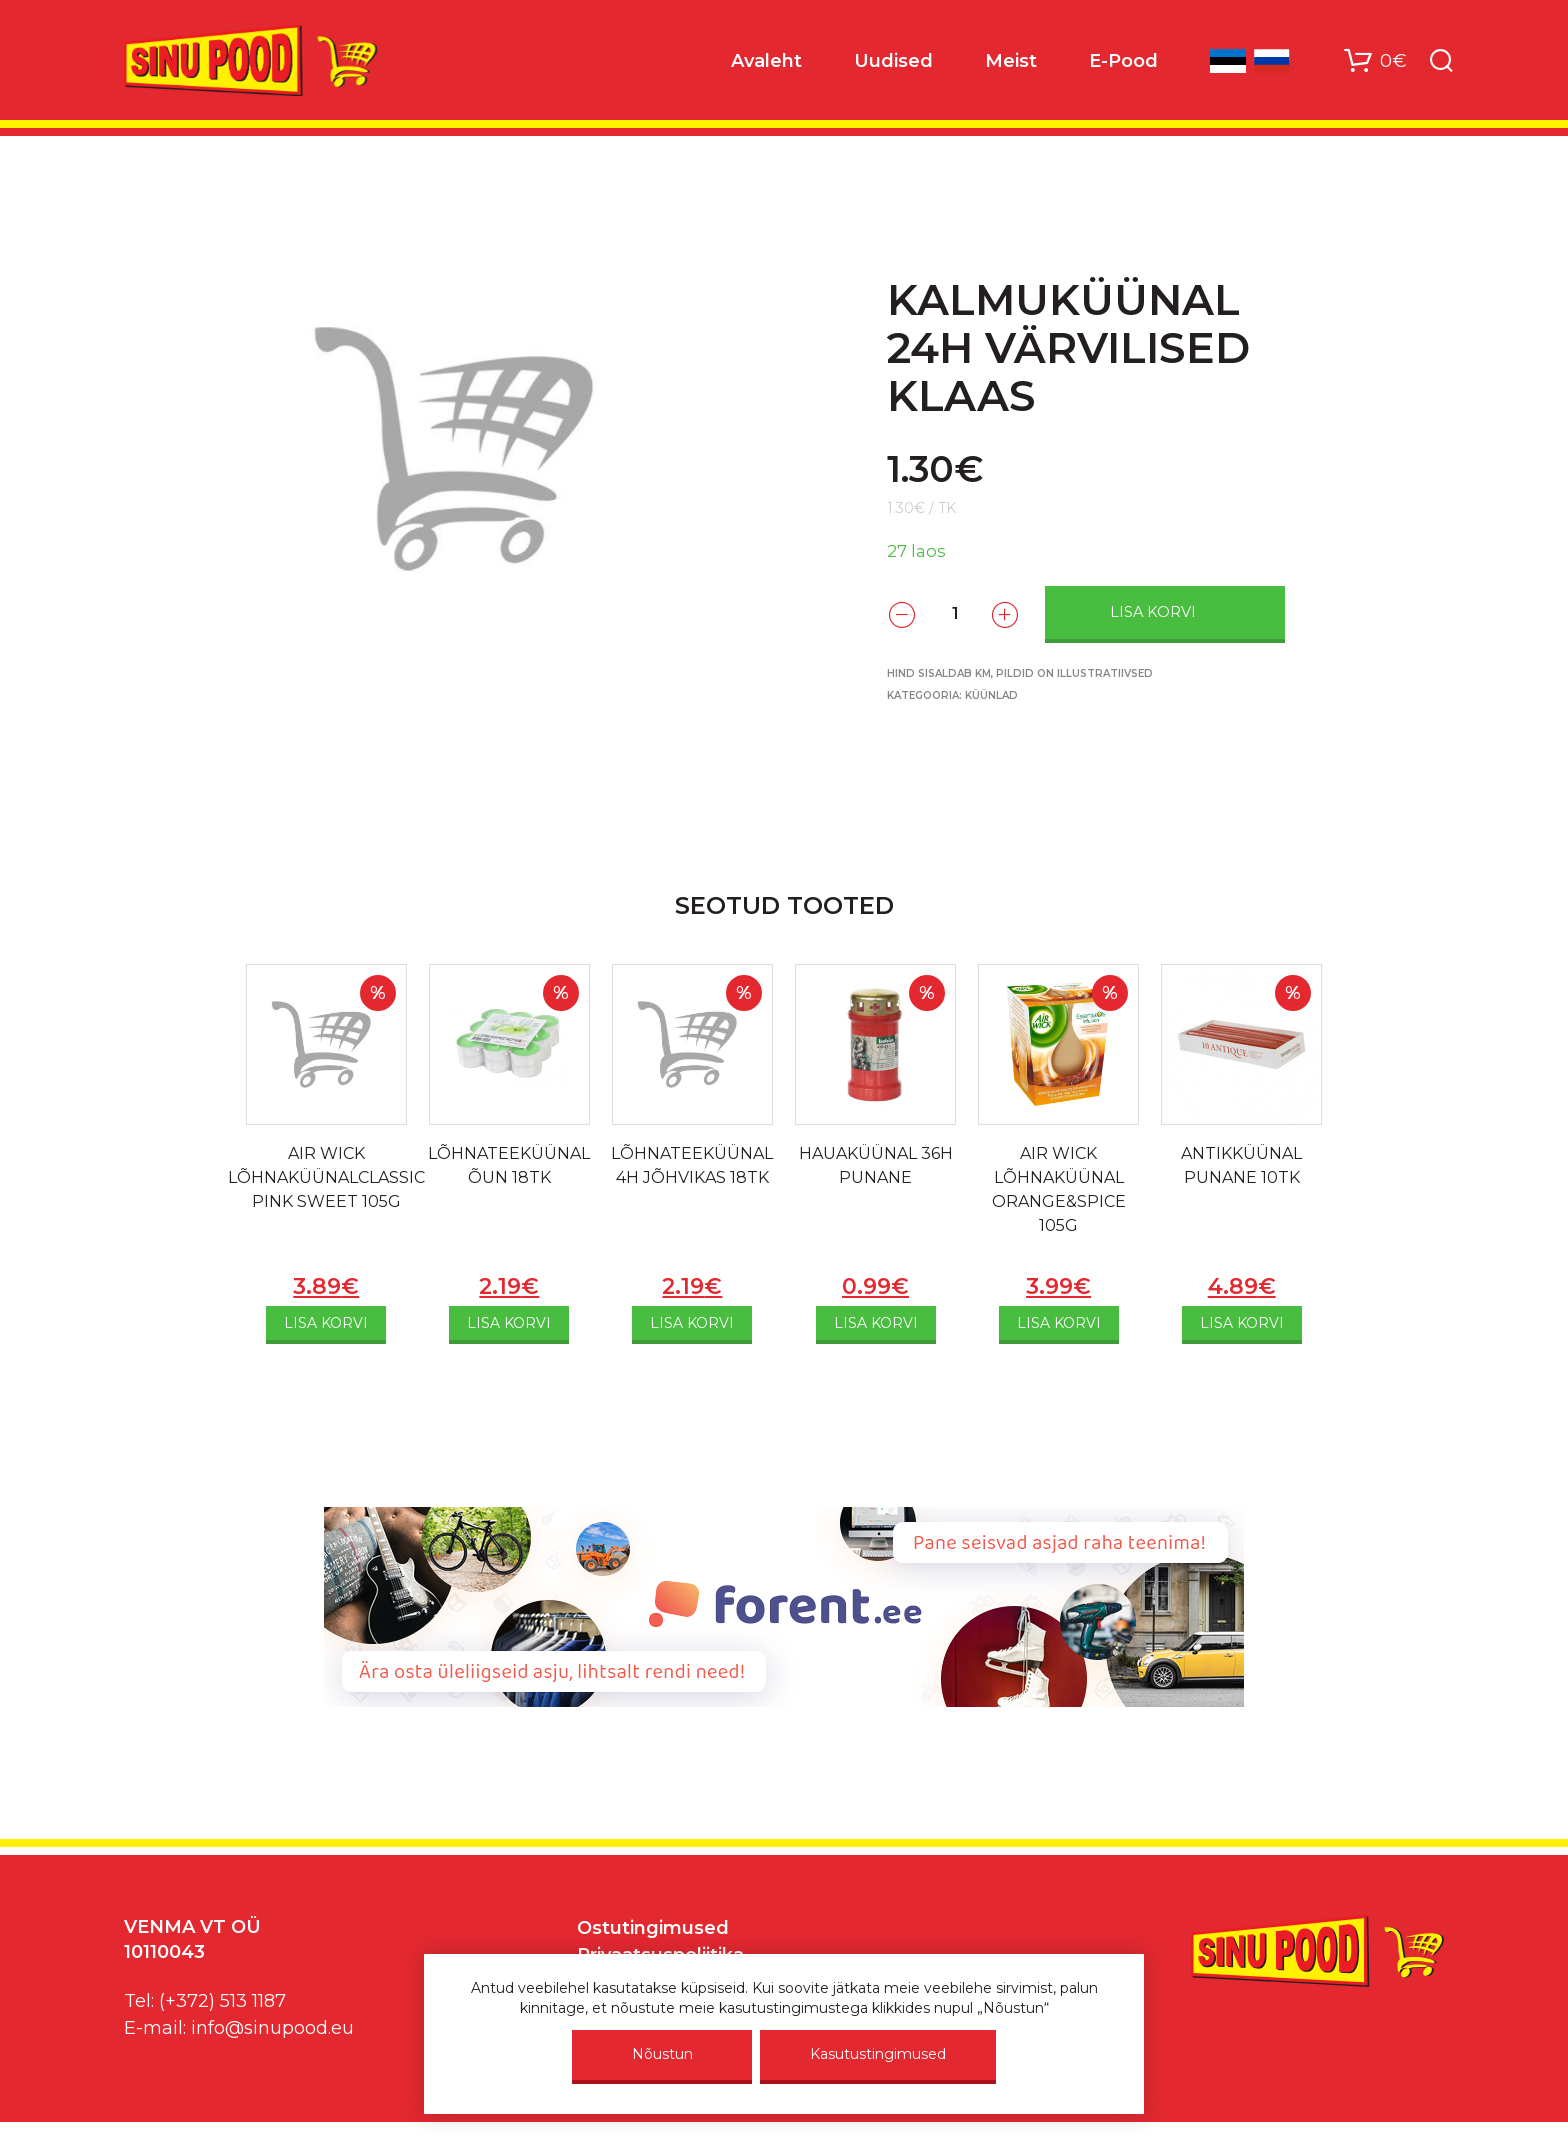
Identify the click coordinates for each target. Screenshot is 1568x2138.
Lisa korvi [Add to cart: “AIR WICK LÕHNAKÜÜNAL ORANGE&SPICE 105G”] (1059, 1323)
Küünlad (991, 695)
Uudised (893, 61)
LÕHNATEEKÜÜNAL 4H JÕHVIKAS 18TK (692, 1165)
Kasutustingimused (878, 2054)
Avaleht (766, 61)
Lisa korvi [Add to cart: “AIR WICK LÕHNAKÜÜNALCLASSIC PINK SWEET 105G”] (326, 1323)
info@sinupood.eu (272, 2028)
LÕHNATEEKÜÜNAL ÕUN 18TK (509, 1165)
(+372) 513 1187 (222, 2001)
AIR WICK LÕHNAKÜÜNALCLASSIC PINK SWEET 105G (326, 1177)
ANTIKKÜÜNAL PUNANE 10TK (1241, 1165)
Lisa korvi (1153, 612)
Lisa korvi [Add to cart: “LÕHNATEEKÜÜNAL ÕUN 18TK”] (509, 1323)
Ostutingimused (653, 1928)
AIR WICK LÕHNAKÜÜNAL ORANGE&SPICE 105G (1059, 1189)
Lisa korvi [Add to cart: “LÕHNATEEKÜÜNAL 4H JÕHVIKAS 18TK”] (692, 1323)
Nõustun (662, 2054)
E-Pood (1123, 61)
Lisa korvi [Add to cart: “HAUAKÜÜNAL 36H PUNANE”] (876, 1323)
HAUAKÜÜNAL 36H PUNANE (876, 1165)
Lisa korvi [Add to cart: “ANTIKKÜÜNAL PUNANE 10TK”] (1242, 1323)
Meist (1011, 61)
